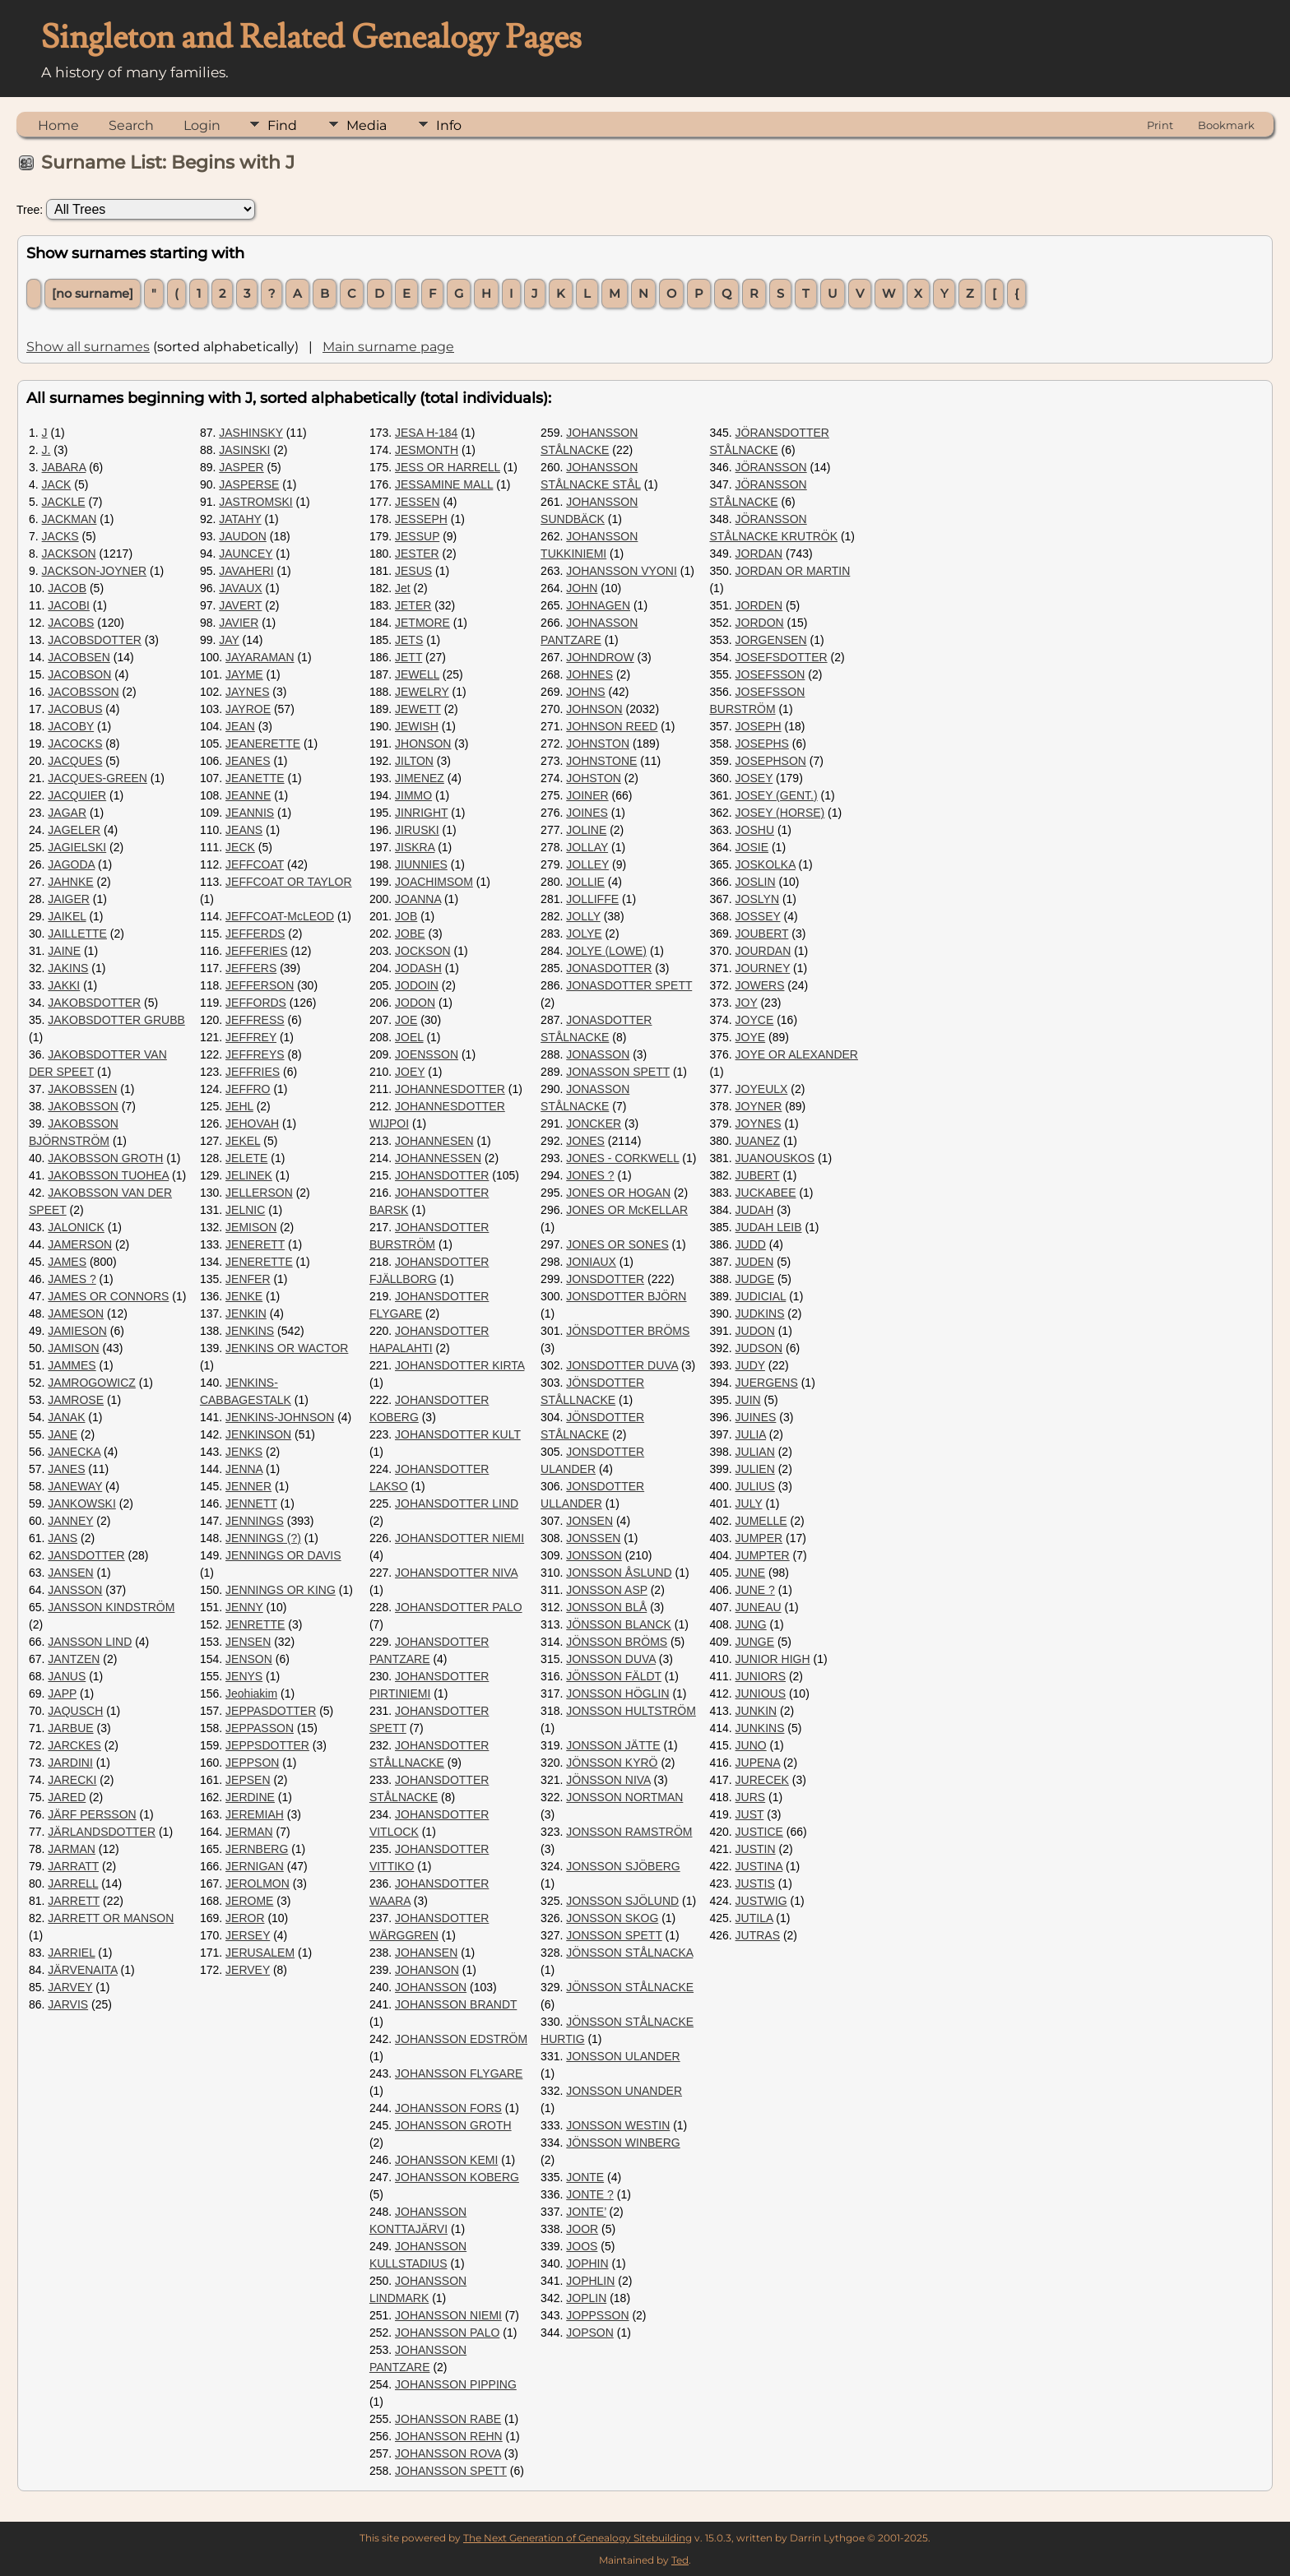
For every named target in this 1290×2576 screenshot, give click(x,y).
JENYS (243, 1676)
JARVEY (70, 1987)
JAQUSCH (75, 1710)
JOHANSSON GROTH (453, 2125)
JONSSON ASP (606, 1589)
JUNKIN (756, 1710)
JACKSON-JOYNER (94, 570)
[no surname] (92, 293)
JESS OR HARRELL (447, 467)
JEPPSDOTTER (267, 1745)
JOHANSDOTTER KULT (458, 1434)
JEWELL (417, 674)
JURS (750, 1797)
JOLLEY (587, 864)
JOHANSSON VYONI (621, 570)
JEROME (249, 1900)
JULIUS (755, 1486)
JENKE (243, 1296)
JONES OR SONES (617, 1244)
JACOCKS (75, 743)
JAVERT (240, 605)
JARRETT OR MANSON (111, 1918)
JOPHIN (587, 2263)
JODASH (418, 968)
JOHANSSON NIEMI (448, 2315)
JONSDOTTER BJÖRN (626, 1296)
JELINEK (248, 1175)
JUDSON (759, 1348)
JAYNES (247, 691)
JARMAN (71, 1849)
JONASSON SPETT (618, 1071)
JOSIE (751, 847)
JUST (749, 1814)
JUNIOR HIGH (772, 1659)
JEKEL (242, 1140)
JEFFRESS (255, 1019)
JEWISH (417, 726)
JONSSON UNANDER (624, 2090)
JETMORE (422, 622)
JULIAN (755, 1451)
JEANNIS (249, 812)
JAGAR (67, 812)
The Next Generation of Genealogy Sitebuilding (577, 2538)
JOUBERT (762, 933)
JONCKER (593, 1123)
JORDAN (759, 553)
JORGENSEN (771, 639)
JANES (66, 1469)
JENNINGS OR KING (280, 1589)
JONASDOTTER (609, 968)
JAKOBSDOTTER (94, 1002)
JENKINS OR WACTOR (286, 1348)
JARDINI (70, 1762)
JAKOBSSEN (82, 1089)
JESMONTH (426, 449)
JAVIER (238, 622)
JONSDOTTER (605, 1279)
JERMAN (249, 1831)
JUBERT (757, 1175)
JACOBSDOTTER (95, 639)
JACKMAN (69, 519)
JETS (409, 639)
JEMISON (250, 1227)
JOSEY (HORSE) (780, 812)
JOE (406, 1019)
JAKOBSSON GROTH (105, 1158)
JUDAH (754, 1209)
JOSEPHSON (770, 760)
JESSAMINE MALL (444, 484)
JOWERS (760, 985)
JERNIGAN (254, 1866)
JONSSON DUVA (611, 1659)
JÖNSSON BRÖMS (616, 1641)
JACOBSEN (78, 657)
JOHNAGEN (598, 605)
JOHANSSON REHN (449, 2436)
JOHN (581, 588)
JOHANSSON (430, 1987)
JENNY (244, 1607)
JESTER (417, 553)
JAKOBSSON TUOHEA (108, 1175)
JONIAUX (591, 1261)
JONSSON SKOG (612, 1918)
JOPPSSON (597, 2315)
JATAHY (240, 519)
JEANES (247, 760)
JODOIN (417, 985)
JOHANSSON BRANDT (456, 2004)
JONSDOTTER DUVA (622, 1365)
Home (58, 125)
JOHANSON (427, 1969)
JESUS (413, 570)
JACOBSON (79, 674)
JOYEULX (761, 1089)
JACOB (67, 588)
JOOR (582, 2228)
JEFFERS (250, 968)
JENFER (247, 1279)
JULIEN (755, 1469)
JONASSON (597, 1054)
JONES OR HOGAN (618, 1192)
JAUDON (243, 536)
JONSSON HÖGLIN (617, 1693)
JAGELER (74, 829)
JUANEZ (757, 1140)
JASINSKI (244, 449)
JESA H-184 (426, 432)
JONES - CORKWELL (622, 1158)
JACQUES (75, 760)
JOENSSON (426, 1054)
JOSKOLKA (765, 864)
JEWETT (418, 709)
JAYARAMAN (260, 657)
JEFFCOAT (254, 864)
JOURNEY (763, 968)
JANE (62, 1434)
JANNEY (70, 1520)
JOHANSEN (426, 1952)
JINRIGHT (421, 812)
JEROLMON (257, 1883)
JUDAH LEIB (768, 1227)
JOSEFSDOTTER (781, 657)
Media (366, 125)
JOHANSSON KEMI (446, 2159)
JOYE (750, 1037)
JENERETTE (259, 1261)
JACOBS (71, 622)
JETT (408, 657)
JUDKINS (760, 1313)
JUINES (756, 1417)
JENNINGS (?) (263, 1538)
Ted (680, 2560)
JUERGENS (766, 1382)
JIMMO (413, 795)
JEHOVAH (252, 1123)
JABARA (64, 467)
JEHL (239, 1106)
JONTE (585, 2177)
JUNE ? (755, 1589)
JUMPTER (762, 1555)
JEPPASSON (259, 1728)
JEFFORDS (255, 1002)
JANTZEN (74, 1659)
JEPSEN (247, 1779)
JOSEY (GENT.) (776, 795)
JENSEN (248, 1641)
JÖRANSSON (771, 467)
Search (131, 125)
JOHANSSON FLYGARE (458, 2073)
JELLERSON (259, 1192)
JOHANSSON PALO (447, 2332)
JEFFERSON (259, 985)
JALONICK (76, 1227)
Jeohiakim (251, 1693)
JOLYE (583, 933)
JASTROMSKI (255, 501)
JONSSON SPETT (613, 1935)
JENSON (248, 1659)
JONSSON (594, 1555)
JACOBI (69, 605)
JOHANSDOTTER (442, 1175)
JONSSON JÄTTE (613, 1745)
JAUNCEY (245, 553)
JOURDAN (763, 950)
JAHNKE (70, 881)
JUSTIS (755, 1883)
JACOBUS (75, 709)
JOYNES (758, 1123)
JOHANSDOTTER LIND (456, 1503)
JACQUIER (77, 795)
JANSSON (75, 1589)
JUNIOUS (760, 1693)
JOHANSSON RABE (448, 2418)
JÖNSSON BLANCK (618, 1624)
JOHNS (585, 691)
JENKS (243, 1451)
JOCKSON (423, 950)
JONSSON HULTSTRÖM (631, 1710)
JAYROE (248, 709)
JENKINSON (258, 1434)
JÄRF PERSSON (92, 1814)
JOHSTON (593, 778)
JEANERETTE (262, 743)
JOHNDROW (599, 657)
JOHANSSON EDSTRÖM (461, 2039)
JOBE (410, 933)
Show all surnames (88, 346)
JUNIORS (760, 1676)
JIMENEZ (419, 778)
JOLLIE (585, 881)
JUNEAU (758, 1607)
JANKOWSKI (81, 1503)
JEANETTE (255, 778)
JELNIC (245, 1209)
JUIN (748, 1399)
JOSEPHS (762, 743)
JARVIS (68, 2004)
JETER (413, 605)
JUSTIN (755, 1849)
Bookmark (1226, 125)
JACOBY (71, 726)
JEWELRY (422, 691)
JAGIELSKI (77, 847)
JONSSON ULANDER (623, 2056)
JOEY (410, 1071)
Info (449, 125)
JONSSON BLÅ (606, 1607)
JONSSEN (593, 1538)
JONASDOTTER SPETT (629, 985)
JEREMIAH (254, 1814)
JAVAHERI (246, 570)
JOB (406, 916)
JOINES (587, 812)
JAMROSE (76, 1399)
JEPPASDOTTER (270, 1710)
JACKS (60, 536)
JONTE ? (590, 2194)
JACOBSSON (83, 691)
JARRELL (73, 1883)
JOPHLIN (590, 2280)
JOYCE (754, 1019)
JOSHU (754, 829)
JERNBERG (256, 1849)
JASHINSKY (251, 432)
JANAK (66, 1417)
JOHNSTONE (601, 760)
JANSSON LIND (90, 1641)
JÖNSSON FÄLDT (613, 1676)
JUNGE (754, 1641)
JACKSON (69, 553)
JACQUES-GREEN (97, 778)
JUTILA (754, 1918)
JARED (67, 1797)
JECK (240, 847)
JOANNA (418, 899)
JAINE (64, 950)
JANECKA (74, 1451)
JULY (749, 1503)
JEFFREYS (255, 1054)
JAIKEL (67, 916)
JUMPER (759, 1538)
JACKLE (64, 501)
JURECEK (762, 1779)
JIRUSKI (417, 829)
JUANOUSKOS (774, 1158)
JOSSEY (758, 916)
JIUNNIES (421, 864)
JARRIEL (71, 1952)
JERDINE (250, 1797)
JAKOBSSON (83, 1106)
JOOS (581, 2246)
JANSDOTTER (86, 1555)
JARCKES (74, 1745)
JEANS (243, 829)
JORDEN (759, 605)
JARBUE (70, 1728)
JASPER (241, 467)
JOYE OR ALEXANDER (796, 1054)
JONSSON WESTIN (618, 2125)
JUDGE (754, 1279)
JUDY (750, 1365)
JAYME (244, 674)
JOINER (587, 795)
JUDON (755, 1330)
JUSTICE (759, 1831)
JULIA (750, 1434)
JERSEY (247, 1935)
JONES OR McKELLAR (627, 1209)
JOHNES (589, 674)
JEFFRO (247, 1089)
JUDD (750, 1244)
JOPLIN (586, 2298)
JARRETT (74, 1900)
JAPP (62, 1693)
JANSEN (70, 1572)
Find (282, 125)
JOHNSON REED (611, 726)
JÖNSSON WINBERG (623, 2142)
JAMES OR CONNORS (108, 1296)
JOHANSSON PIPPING (456, 2384)
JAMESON (76, 1313)
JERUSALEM (260, 1952)
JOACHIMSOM (434, 881)
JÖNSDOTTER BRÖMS (627, 1330)
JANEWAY (75, 1486)
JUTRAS (757, 1935)
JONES (585, 1140)
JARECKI (72, 1779)
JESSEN (417, 501)
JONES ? (590, 1175)
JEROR (244, 1918)
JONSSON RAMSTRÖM (629, 1831)
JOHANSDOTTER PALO (458, 1607)
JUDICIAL (761, 1296)
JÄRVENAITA (82, 1969)
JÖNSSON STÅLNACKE (630, 1987)
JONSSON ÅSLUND (618, 1572)
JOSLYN (757, 899)
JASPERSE (249, 484)
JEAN (240, 726)
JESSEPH (421, 519)
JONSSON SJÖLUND (622, 1900)
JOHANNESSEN (438, 1158)
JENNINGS (254, 1520)
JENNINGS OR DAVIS (283, 1555)
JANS (62, 1538)
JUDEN (754, 1261)
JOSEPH (758, 726)
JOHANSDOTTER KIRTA (459, 1365)
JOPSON (590, 2332)
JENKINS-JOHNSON (279, 1417)
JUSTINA (759, 1866)
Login (201, 125)
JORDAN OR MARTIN (793, 570)
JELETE (246, 1158)
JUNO (751, 1745)
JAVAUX (240, 588)
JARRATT (73, 1866)
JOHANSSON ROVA (448, 2453)
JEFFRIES (252, 1071)
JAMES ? (71, 1279)
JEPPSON (252, 1762)
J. (46, 449)
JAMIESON (77, 1330)
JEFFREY (250, 1037)
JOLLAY (587, 847)
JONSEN (589, 1520)
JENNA (243, 1469)
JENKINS (249, 1330)
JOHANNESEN (434, 1140)
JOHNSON (594, 709)
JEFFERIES (256, 950)
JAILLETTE (77, 933)
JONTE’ (586, 2211)
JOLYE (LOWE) (606, 950)
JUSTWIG (761, 1900)
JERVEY (247, 1969)
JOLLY (583, 916)
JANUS (67, 1676)
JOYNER (758, 1106)
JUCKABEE (765, 1192)
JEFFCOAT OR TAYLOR (288, 881)
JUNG (751, 1624)
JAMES (67, 1261)
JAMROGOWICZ (92, 1382)
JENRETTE (255, 1624)
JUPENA (757, 1762)
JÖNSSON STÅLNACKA (629, 1952)
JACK (57, 484)
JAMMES (71, 1365)
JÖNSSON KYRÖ (611, 1762)
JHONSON (423, 743)
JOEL (409, 1037)
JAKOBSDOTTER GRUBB (116, 1019)
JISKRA (414, 847)
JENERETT (255, 1244)
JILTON (414, 760)
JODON (415, 1002)
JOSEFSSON (770, 674)
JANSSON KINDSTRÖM (111, 1607)
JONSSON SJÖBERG (623, 1866)
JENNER (248, 1486)
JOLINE (586, 829)
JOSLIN (755, 881)
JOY (746, 1002)
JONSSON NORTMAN (624, 1797)
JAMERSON (80, 1244)
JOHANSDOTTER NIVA (456, 1572)
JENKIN (246, 1313)
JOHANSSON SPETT (451, 2470)
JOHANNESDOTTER (450, 1089)
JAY (229, 639)
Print (1160, 125)
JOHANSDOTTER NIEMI (459, 1538)
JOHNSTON (597, 743)
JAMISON (73, 1348)
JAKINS (68, 968)
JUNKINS (760, 1728)
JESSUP (417, 536)
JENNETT (251, 1503)
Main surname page (388, 346)
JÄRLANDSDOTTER (101, 1831)
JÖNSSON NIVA (608, 1779)
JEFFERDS (255, 933)
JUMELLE (761, 1520)
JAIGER (69, 899)
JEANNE (248, 795)
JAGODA (71, 864)
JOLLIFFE (592, 899)
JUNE (750, 1572)
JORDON (759, 622)
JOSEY (754, 778)
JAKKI (64, 985)
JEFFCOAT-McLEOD (279, 916)
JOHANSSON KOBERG (457, 2177)
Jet (403, 588)
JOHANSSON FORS (448, 2108)
